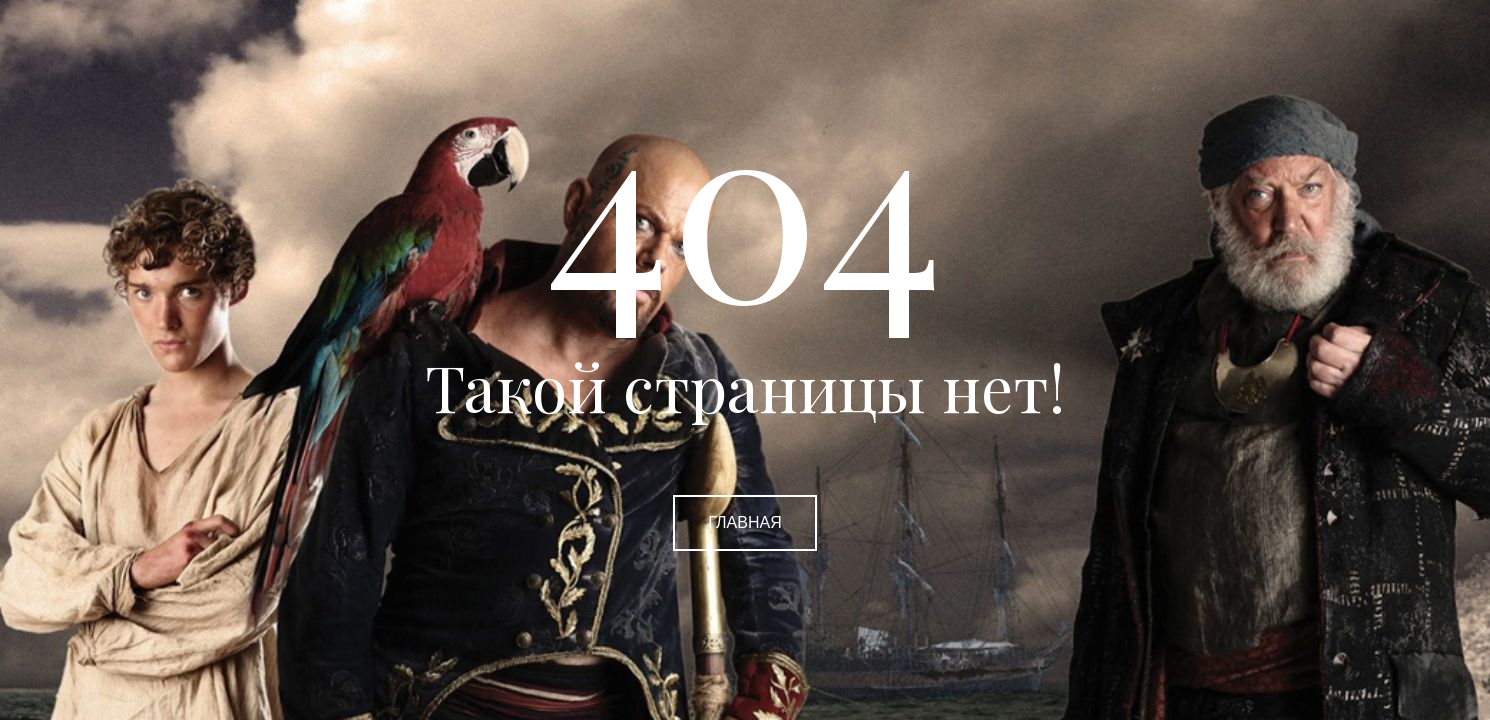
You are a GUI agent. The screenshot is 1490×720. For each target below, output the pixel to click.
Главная (744, 522)
